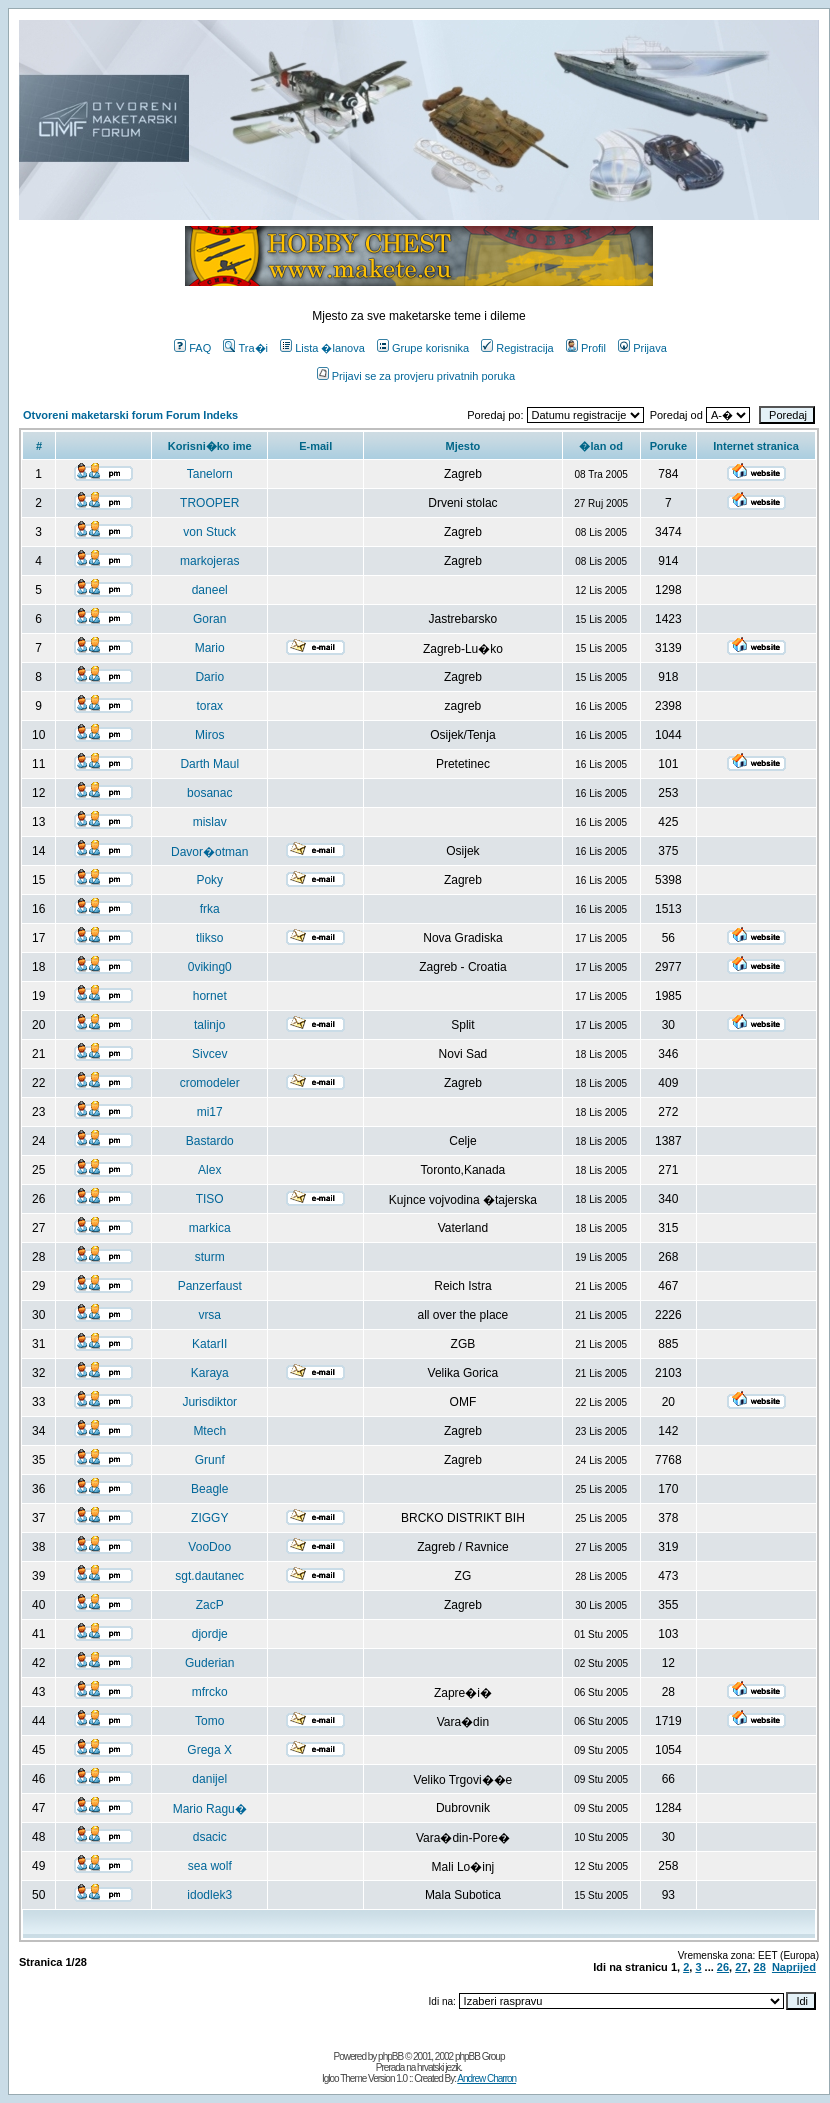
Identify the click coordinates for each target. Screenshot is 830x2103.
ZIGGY (209, 1518)
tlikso (209, 938)
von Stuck (209, 532)
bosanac (209, 793)
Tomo (209, 1721)
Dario (209, 677)
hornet (210, 996)
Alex (209, 1170)
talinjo (209, 1025)
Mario (210, 648)
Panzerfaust (210, 1286)
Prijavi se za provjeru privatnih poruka (416, 376)
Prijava (642, 348)
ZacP (210, 1605)
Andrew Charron (486, 2078)
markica (210, 1228)
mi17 (210, 1112)
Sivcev (209, 1054)
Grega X (209, 1750)
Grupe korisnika (423, 348)
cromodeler (210, 1083)
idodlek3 (209, 1895)
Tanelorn (210, 474)
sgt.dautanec (209, 1576)
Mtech (209, 1431)
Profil (586, 348)
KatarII (209, 1344)
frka (210, 909)
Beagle (209, 1489)
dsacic (210, 1837)
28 (760, 1967)
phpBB (390, 2056)
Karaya (210, 1373)
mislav (210, 822)
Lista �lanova (322, 348)
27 (741, 1967)
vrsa (209, 1315)
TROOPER (209, 503)
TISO (210, 1199)
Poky (209, 880)
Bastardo (210, 1141)
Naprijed (794, 1967)
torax (209, 706)
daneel (210, 590)
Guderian (209, 1663)
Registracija (517, 348)
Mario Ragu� (210, 1809)
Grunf (210, 1460)
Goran (209, 619)
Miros (209, 735)
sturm (210, 1257)
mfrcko (210, 1692)
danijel (209, 1779)
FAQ (192, 348)
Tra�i (245, 348)
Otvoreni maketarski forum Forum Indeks (130, 415)
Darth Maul (209, 764)
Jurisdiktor (209, 1402)
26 (723, 1967)
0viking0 (210, 967)
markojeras (209, 561)
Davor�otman (209, 852)
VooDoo (209, 1547)
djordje (210, 1634)
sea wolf (210, 1866)
